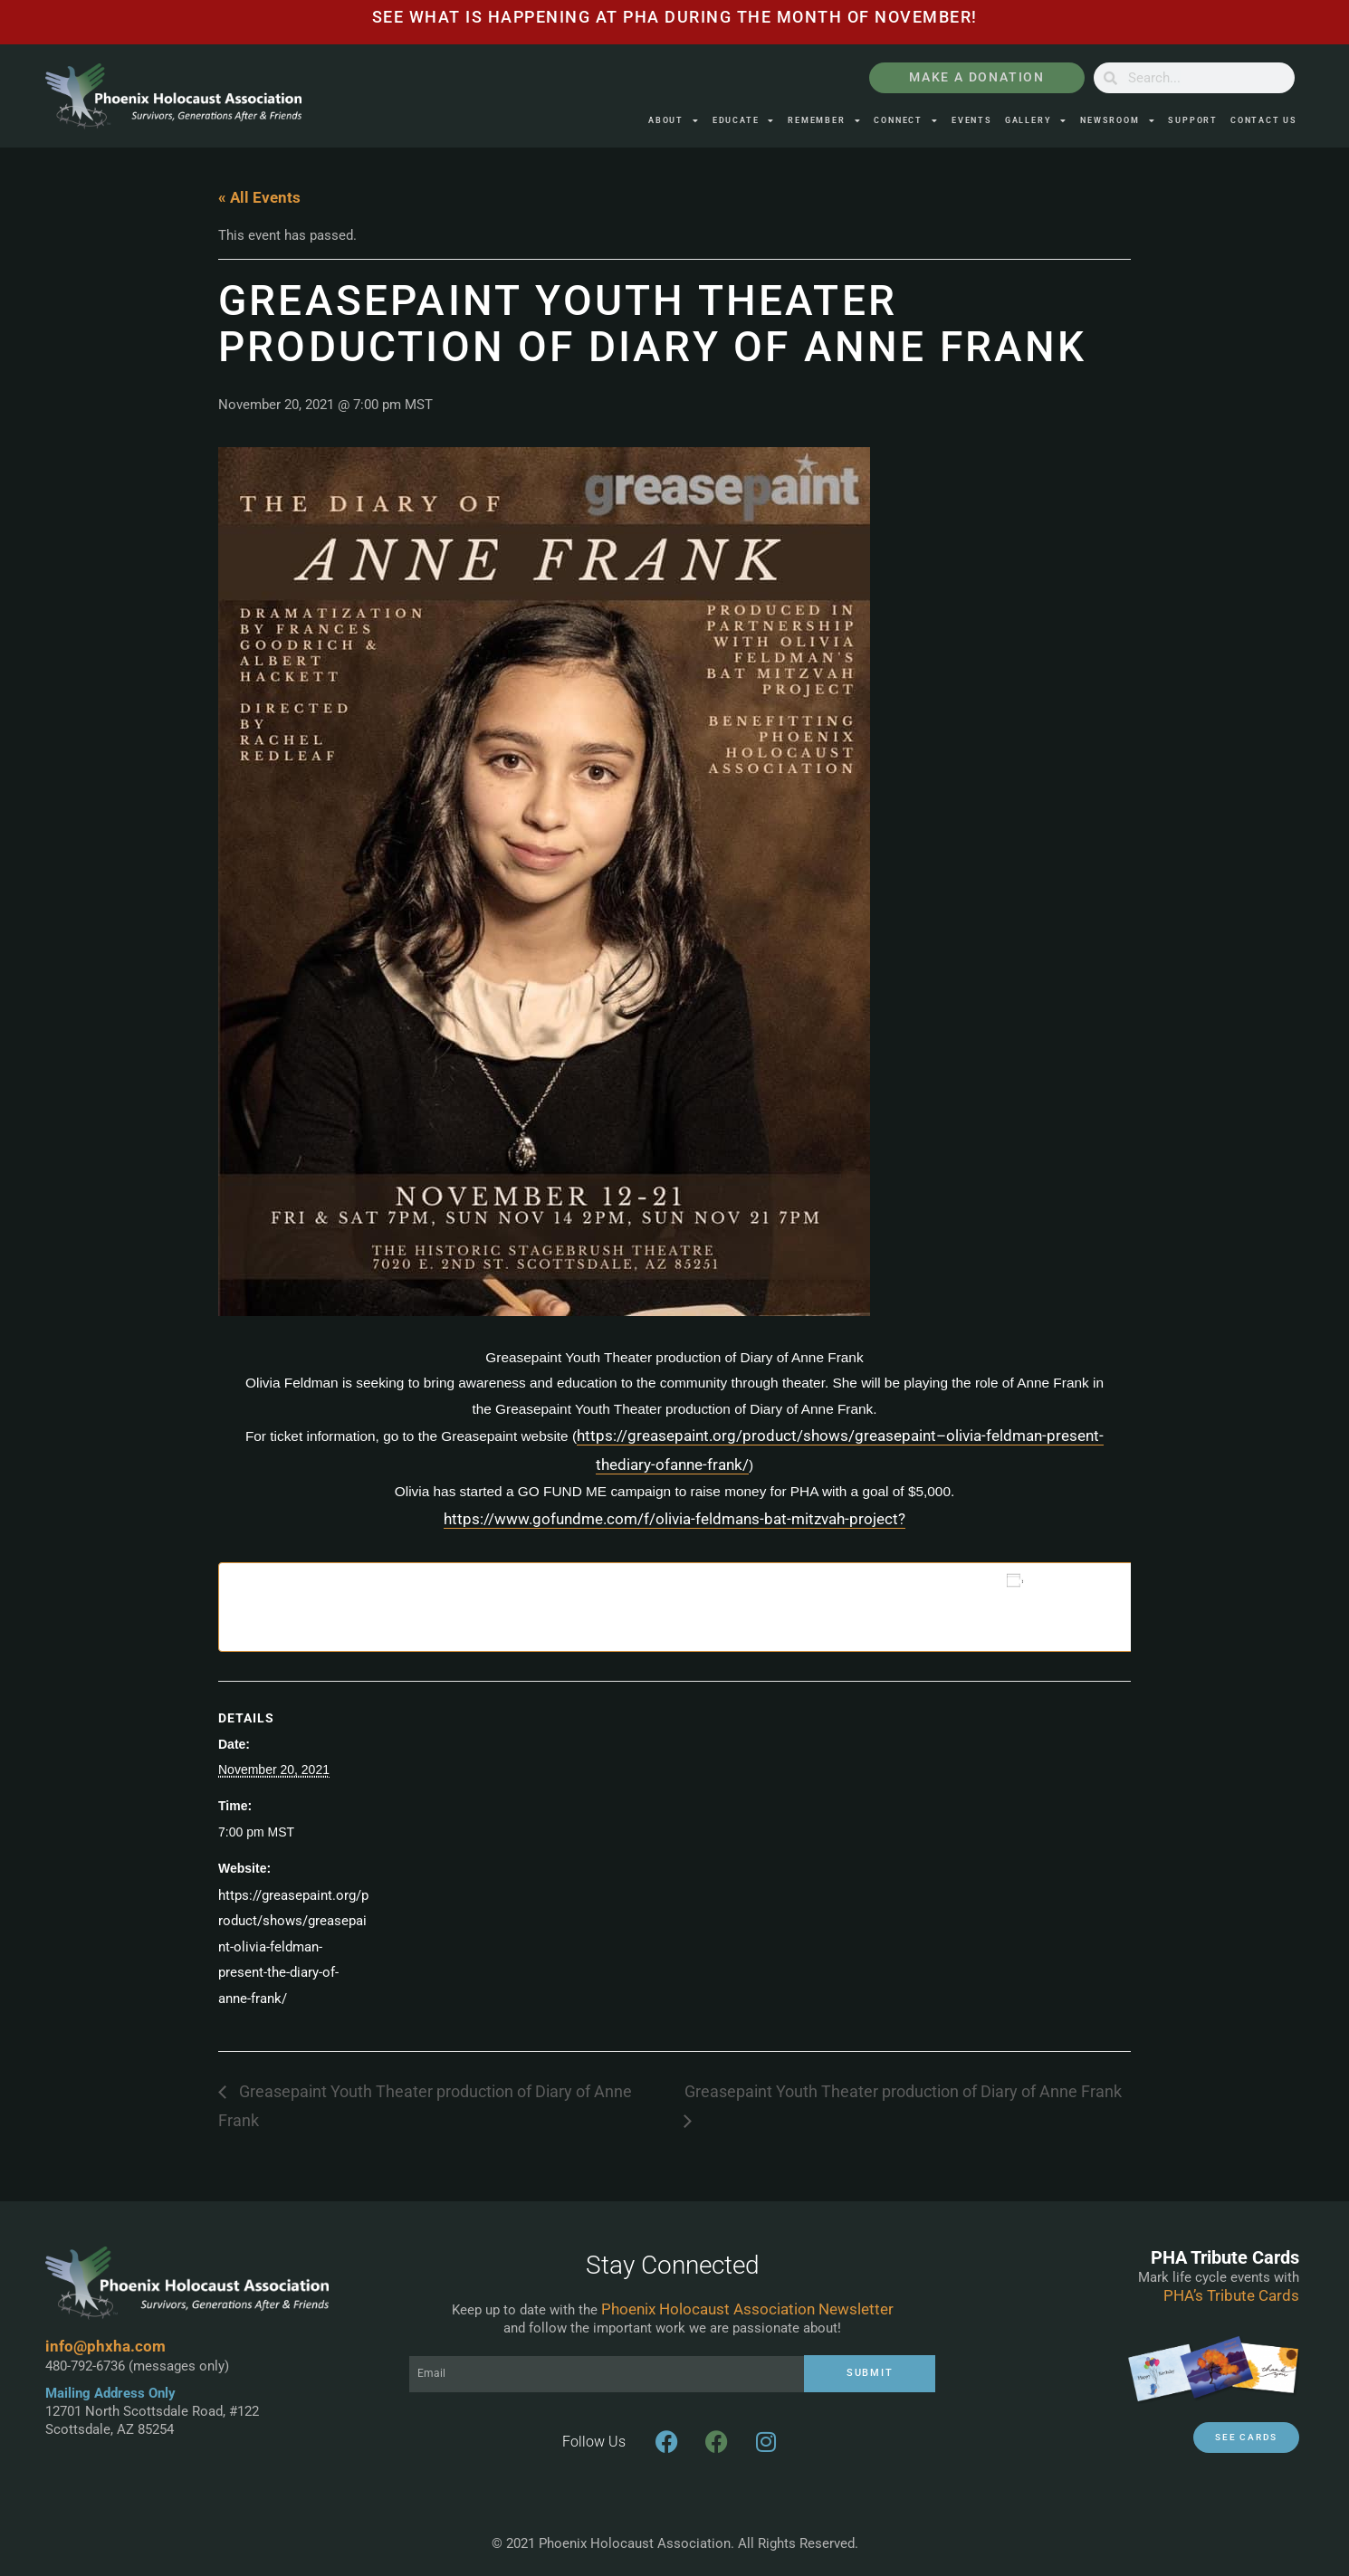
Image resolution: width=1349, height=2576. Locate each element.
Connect (906, 121)
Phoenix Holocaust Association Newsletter (747, 2309)
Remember (824, 121)
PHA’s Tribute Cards (1231, 2295)
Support (1193, 120)
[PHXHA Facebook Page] (666, 2442)
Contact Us (1263, 120)
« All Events (259, 197)
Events (972, 120)
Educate (744, 121)
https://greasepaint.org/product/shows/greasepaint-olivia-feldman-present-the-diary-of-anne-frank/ (293, 1947)
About (674, 121)
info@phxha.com (105, 2346)
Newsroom (1117, 121)
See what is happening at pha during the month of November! (675, 17)
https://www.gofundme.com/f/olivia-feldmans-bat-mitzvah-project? (674, 1519)
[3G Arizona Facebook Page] (716, 2442)
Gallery (1036, 121)
